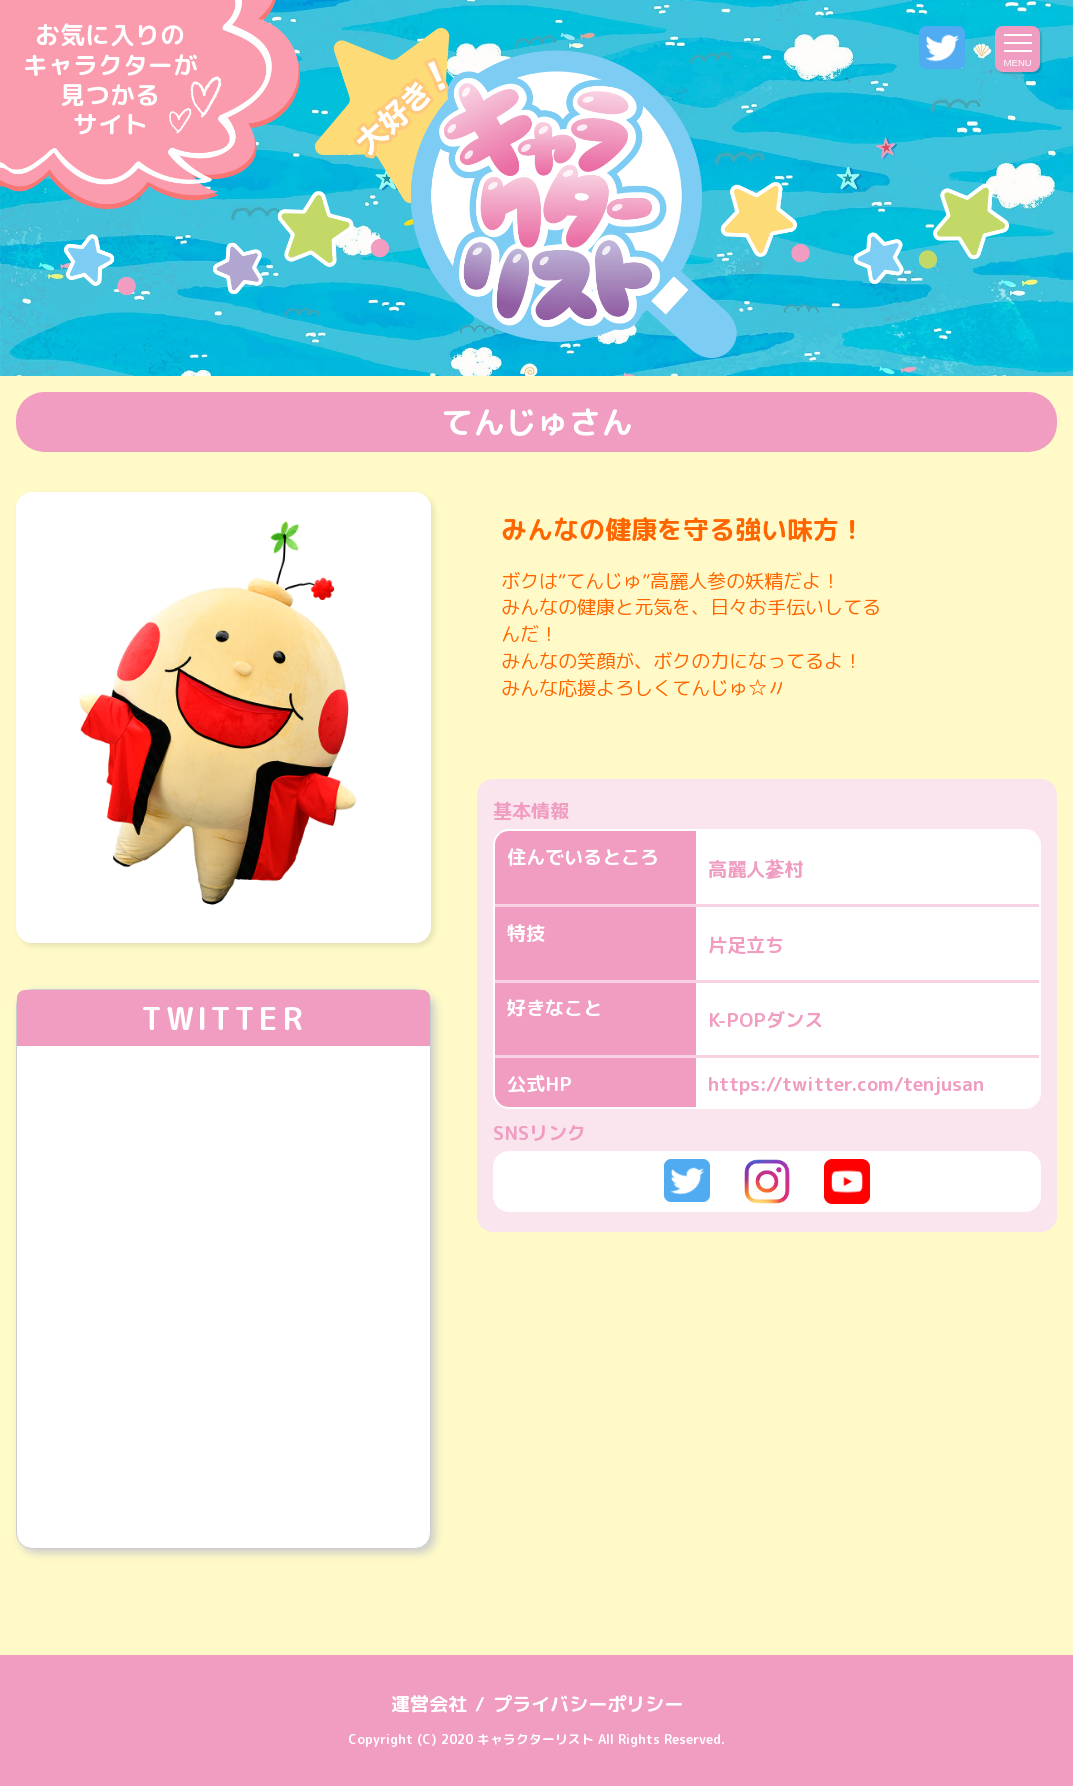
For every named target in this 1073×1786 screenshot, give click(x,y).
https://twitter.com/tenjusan (846, 1083)
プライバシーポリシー (588, 1703)
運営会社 (429, 1703)
